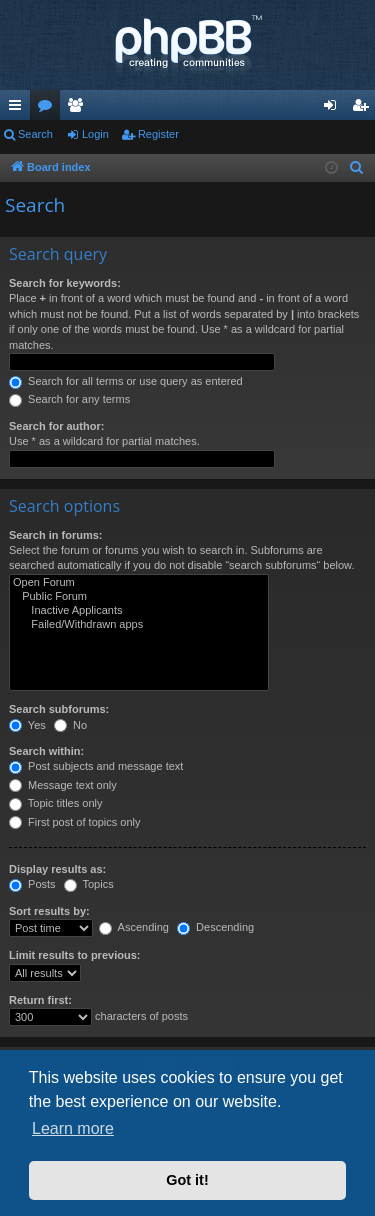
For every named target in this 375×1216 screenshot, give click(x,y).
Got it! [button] (187, 1180)
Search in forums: (56, 535)
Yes (27, 725)
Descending (215, 927)
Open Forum (139, 583)
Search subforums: (59, 709)
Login (95, 134)
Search (35, 134)
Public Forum (139, 597)
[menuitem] (357, 168)
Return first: (40, 1000)
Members (79, 109)
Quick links (19, 109)
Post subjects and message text (96, 766)
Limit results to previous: (74, 955)
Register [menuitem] (364, 109)
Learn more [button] (73, 1128)
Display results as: (57, 869)
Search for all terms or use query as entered (126, 381)
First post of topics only (75, 822)
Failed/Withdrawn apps (139, 625)
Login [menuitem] (334, 109)
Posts (32, 884)
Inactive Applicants (139, 611)
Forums (49, 109)
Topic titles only (55, 803)
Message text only (63, 785)
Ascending (134, 927)
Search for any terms (69, 399)
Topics (89, 884)
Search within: (46, 751)
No (70, 725)
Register (158, 134)
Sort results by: (49, 911)
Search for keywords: (65, 283)
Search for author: (56, 426)
